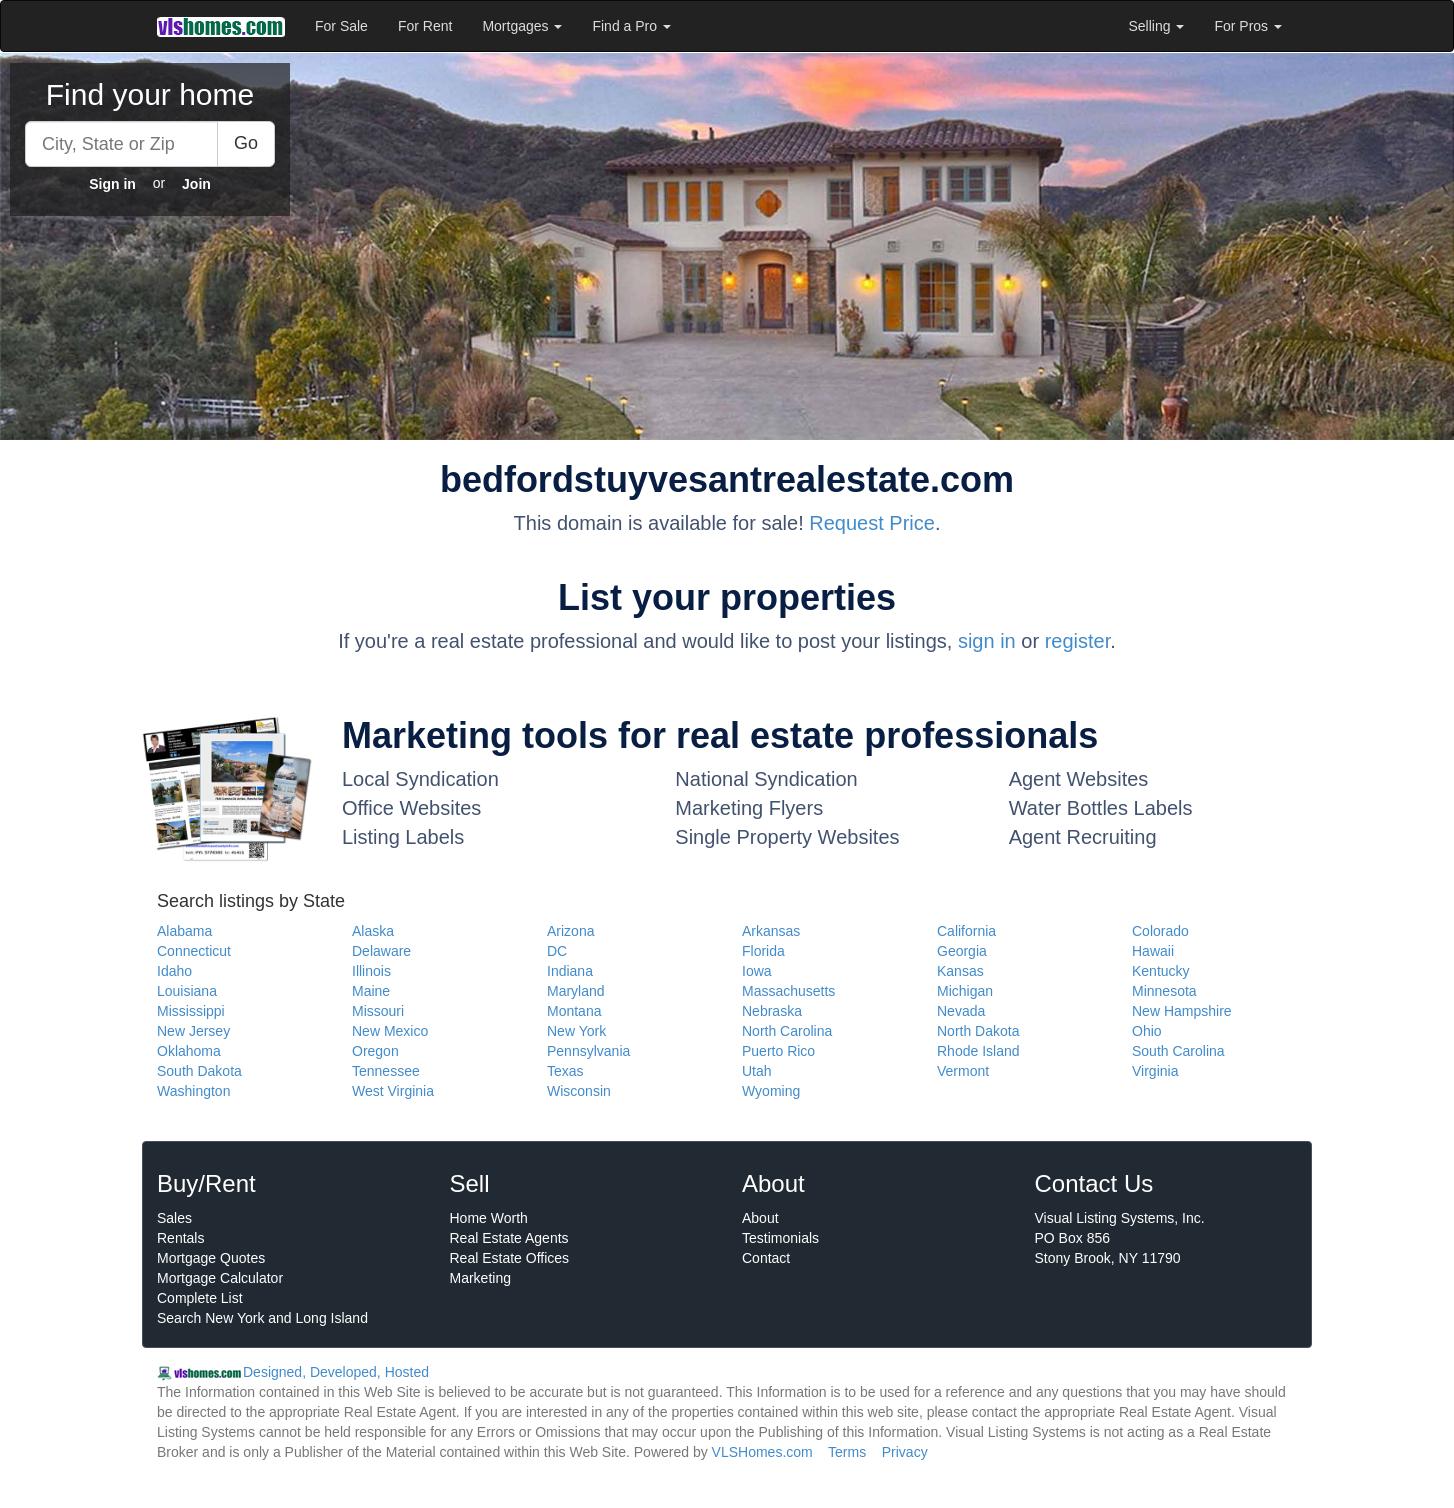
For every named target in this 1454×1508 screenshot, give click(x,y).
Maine (371, 991)
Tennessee (386, 1071)
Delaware (381, 951)
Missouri (378, 1011)
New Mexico (390, 1031)
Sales (174, 1218)
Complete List (200, 1298)
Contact (766, 1258)
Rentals (180, 1238)
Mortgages (522, 26)
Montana (574, 1011)
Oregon (375, 1051)
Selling (1157, 26)
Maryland (576, 991)
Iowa (757, 971)
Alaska (373, 931)
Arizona (570, 931)
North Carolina (787, 1031)
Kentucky (1161, 971)
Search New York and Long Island (262, 1318)
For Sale (341, 26)
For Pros (1248, 26)
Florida (763, 951)
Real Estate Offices (510, 1258)
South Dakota (199, 1071)
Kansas (960, 971)
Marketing (480, 1278)
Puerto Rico (778, 1051)
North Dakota (978, 1031)
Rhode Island (978, 1051)
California (966, 931)
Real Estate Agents (509, 1238)
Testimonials (780, 1238)
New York (576, 1031)
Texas (565, 1071)
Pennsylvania (588, 1051)
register (1078, 641)
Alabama (184, 931)
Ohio (1147, 1031)
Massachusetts (788, 991)
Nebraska (772, 1011)
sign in (987, 641)
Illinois (371, 971)
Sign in (112, 184)
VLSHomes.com (762, 1452)
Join (196, 184)
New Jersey (193, 1031)
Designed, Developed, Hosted (336, 1372)
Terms (847, 1452)
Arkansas (771, 931)
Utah (757, 1071)
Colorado (1160, 931)
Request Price (872, 523)
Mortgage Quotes (211, 1258)
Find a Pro (631, 26)
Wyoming (771, 1091)
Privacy (905, 1452)
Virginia (1155, 1071)
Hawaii (1153, 951)
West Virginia (393, 1091)
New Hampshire (1182, 1011)
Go (246, 143)
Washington (193, 1091)
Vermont (963, 1071)
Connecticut (194, 951)
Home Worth (489, 1218)
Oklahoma (189, 1051)
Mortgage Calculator (220, 1278)
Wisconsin (579, 1091)
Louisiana (187, 991)
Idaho (174, 971)
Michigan (965, 991)
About (760, 1218)
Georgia (962, 951)
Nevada (961, 1011)
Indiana (570, 971)
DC (557, 951)
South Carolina (1178, 1051)
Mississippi (191, 1011)
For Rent (425, 26)
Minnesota (1164, 991)
